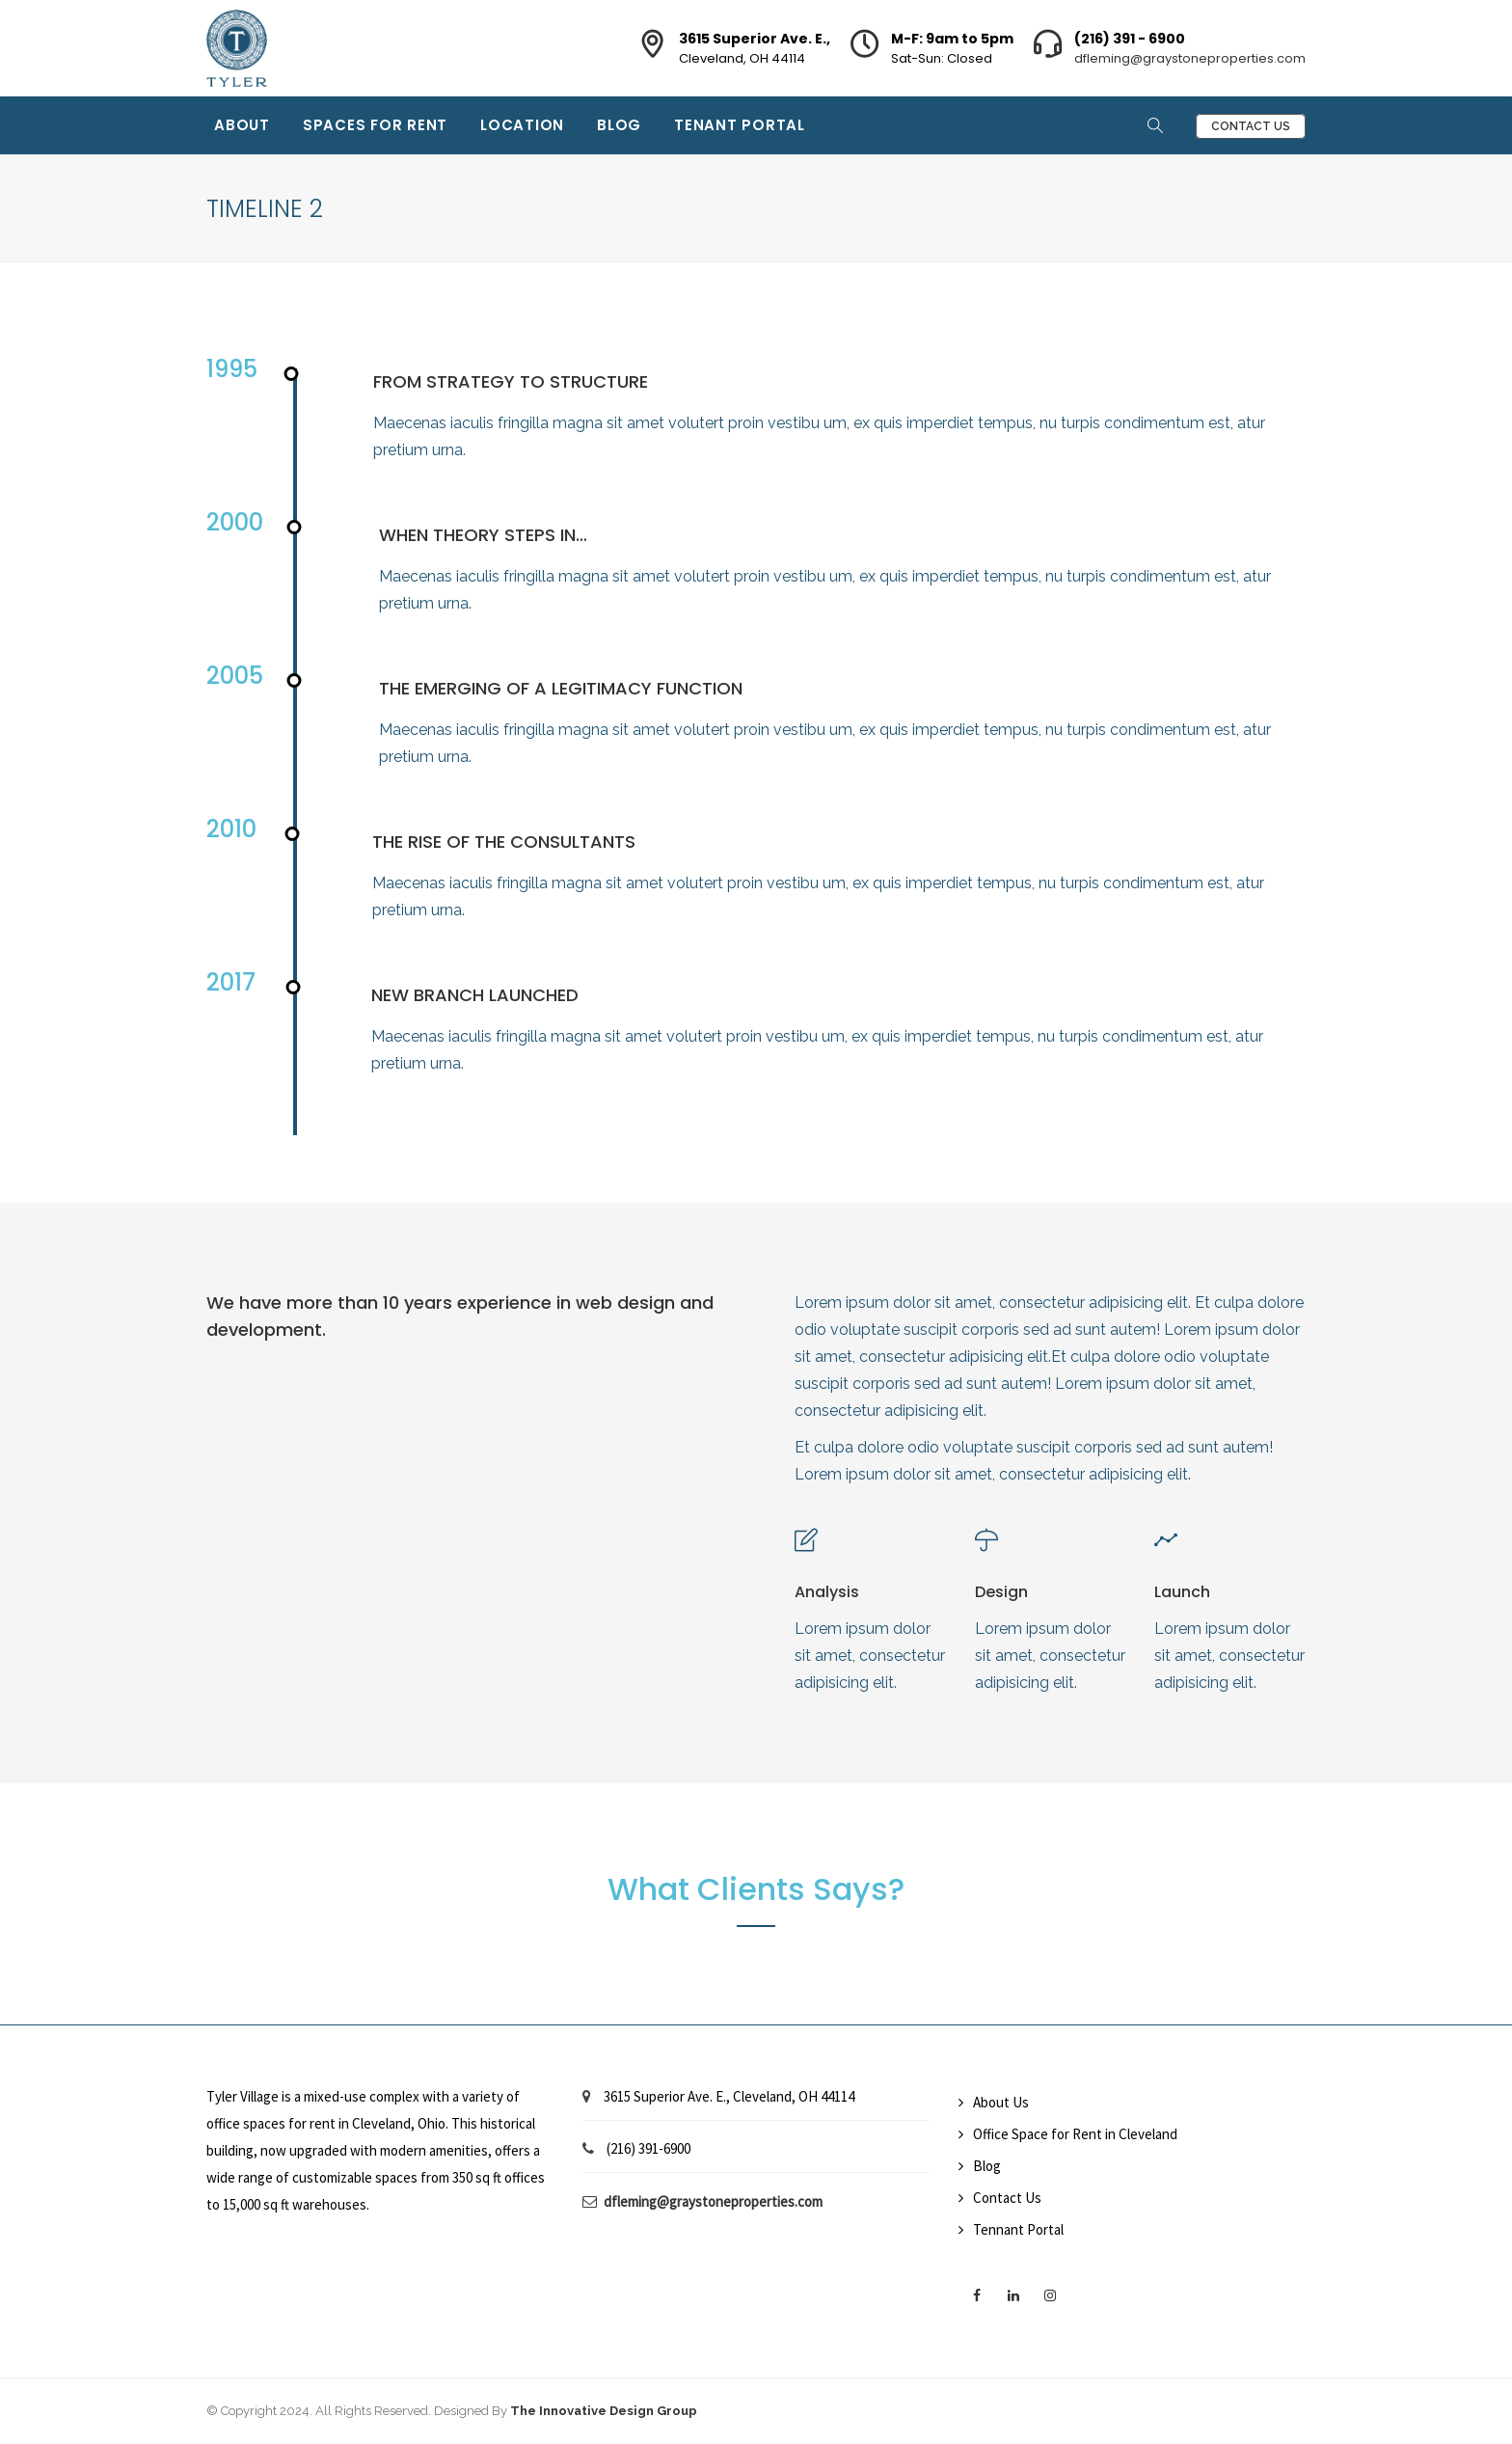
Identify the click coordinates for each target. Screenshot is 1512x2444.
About (242, 125)
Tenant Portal (739, 125)
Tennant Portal (1018, 2229)
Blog (619, 125)
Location (522, 125)
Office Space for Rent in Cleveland (1075, 2134)
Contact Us (1250, 126)
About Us (1001, 2102)
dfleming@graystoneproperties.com (1190, 58)
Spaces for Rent (375, 125)
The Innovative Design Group (603, 2410)
